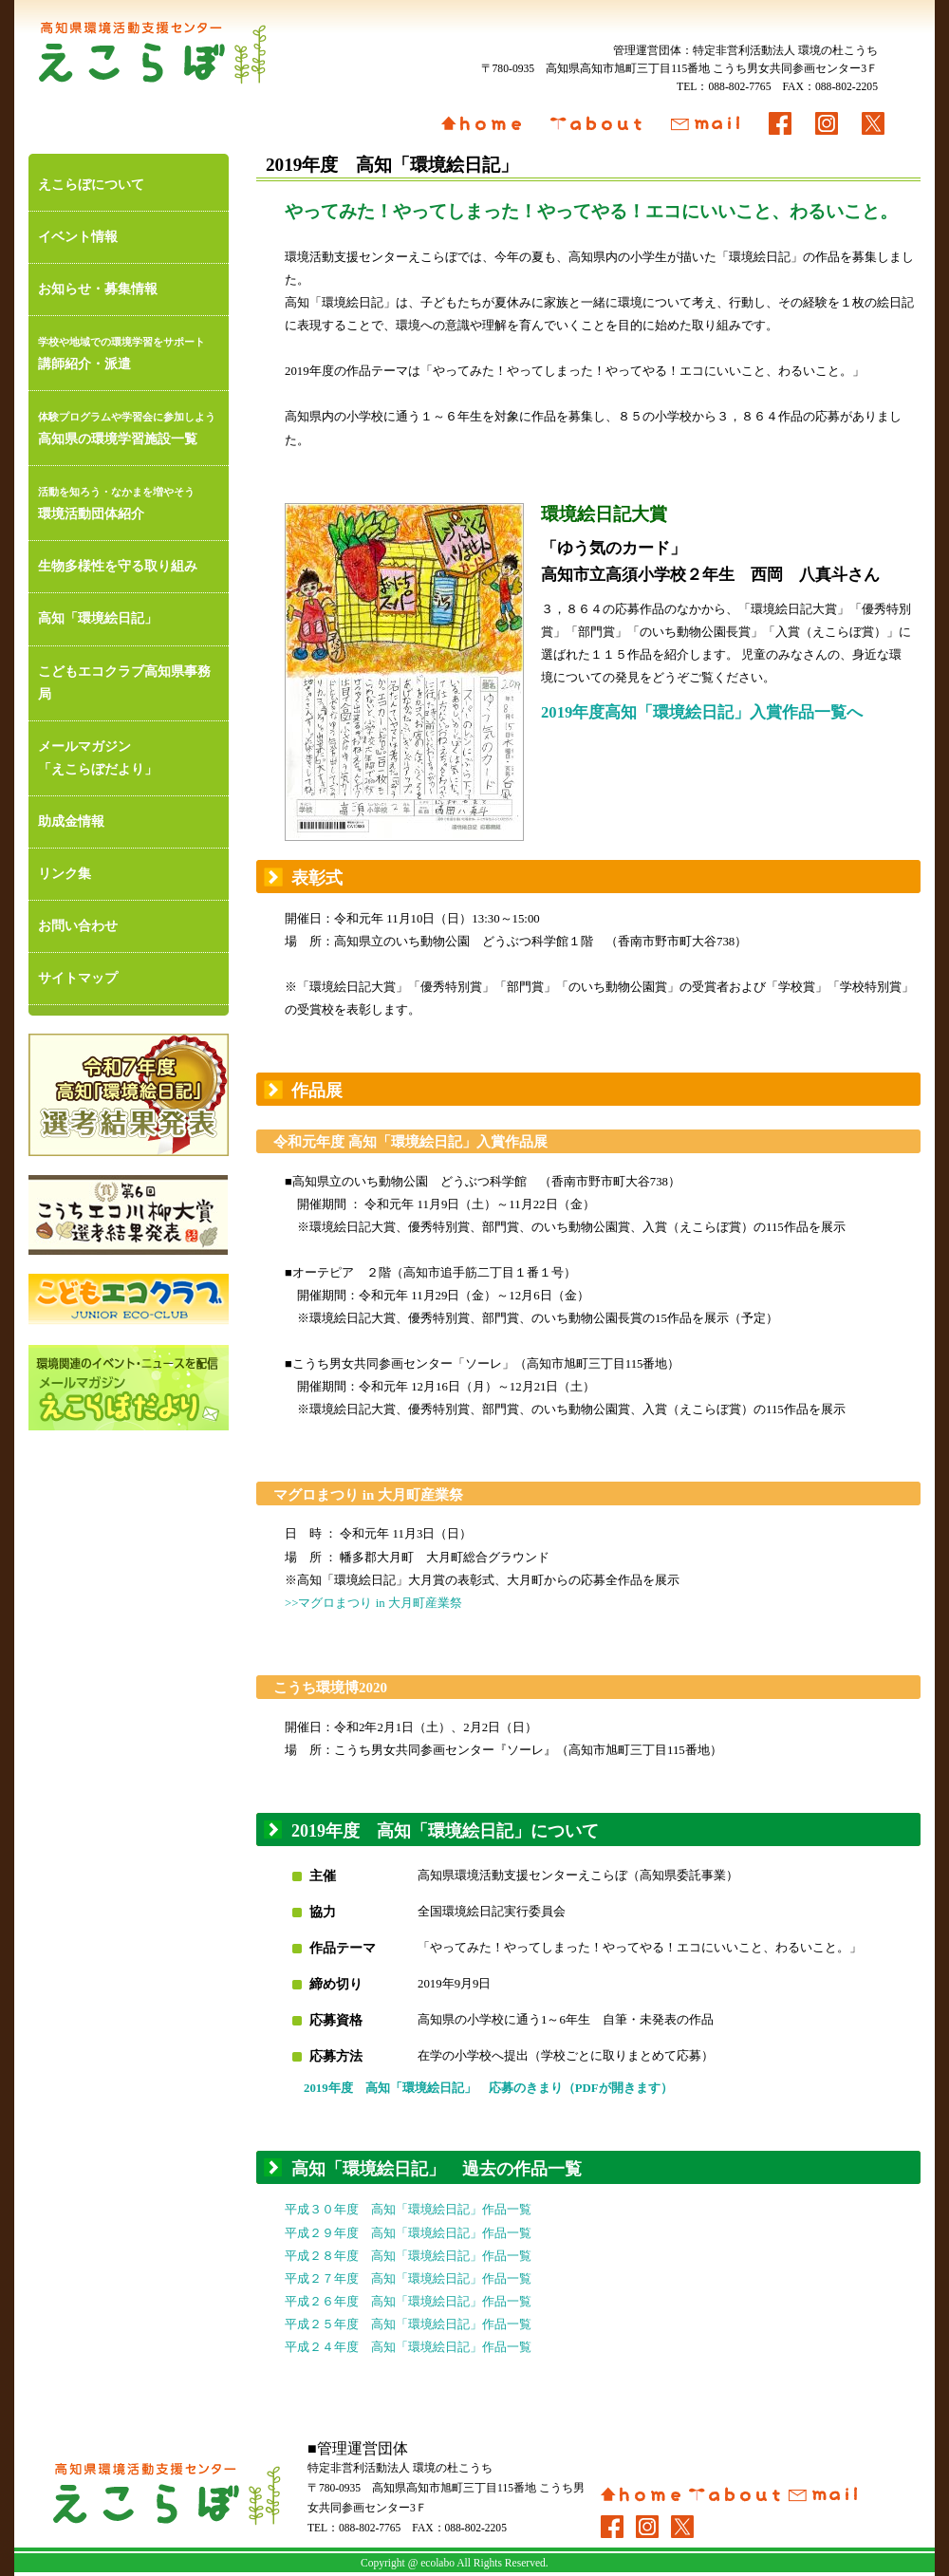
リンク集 (64, 874)
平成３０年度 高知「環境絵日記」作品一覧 (408, 2209)
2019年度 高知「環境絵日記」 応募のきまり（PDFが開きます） (488, 2088)
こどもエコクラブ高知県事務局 (124, 682)
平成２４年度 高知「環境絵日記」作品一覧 (408, 2347)
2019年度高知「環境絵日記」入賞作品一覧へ (702, 712)
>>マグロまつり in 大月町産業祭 (373, 1603)
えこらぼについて (91, 184)
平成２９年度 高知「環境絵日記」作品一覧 (408, 2233)
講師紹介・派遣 (128, 350)
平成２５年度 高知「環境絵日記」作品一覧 (408, 2324)
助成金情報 (71, 821)
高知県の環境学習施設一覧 (128, 425)
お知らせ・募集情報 (98, 289)
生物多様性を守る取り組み (117, 566)
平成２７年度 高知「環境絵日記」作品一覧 (408, 2279)
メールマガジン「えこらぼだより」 (98, 757)
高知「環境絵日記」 (98, 618)
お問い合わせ (78, 926)
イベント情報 (78, 237)
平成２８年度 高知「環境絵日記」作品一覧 (408, 2256)
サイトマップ (78, 978)
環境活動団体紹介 (128, 500)
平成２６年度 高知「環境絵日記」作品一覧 (408, 2301)
